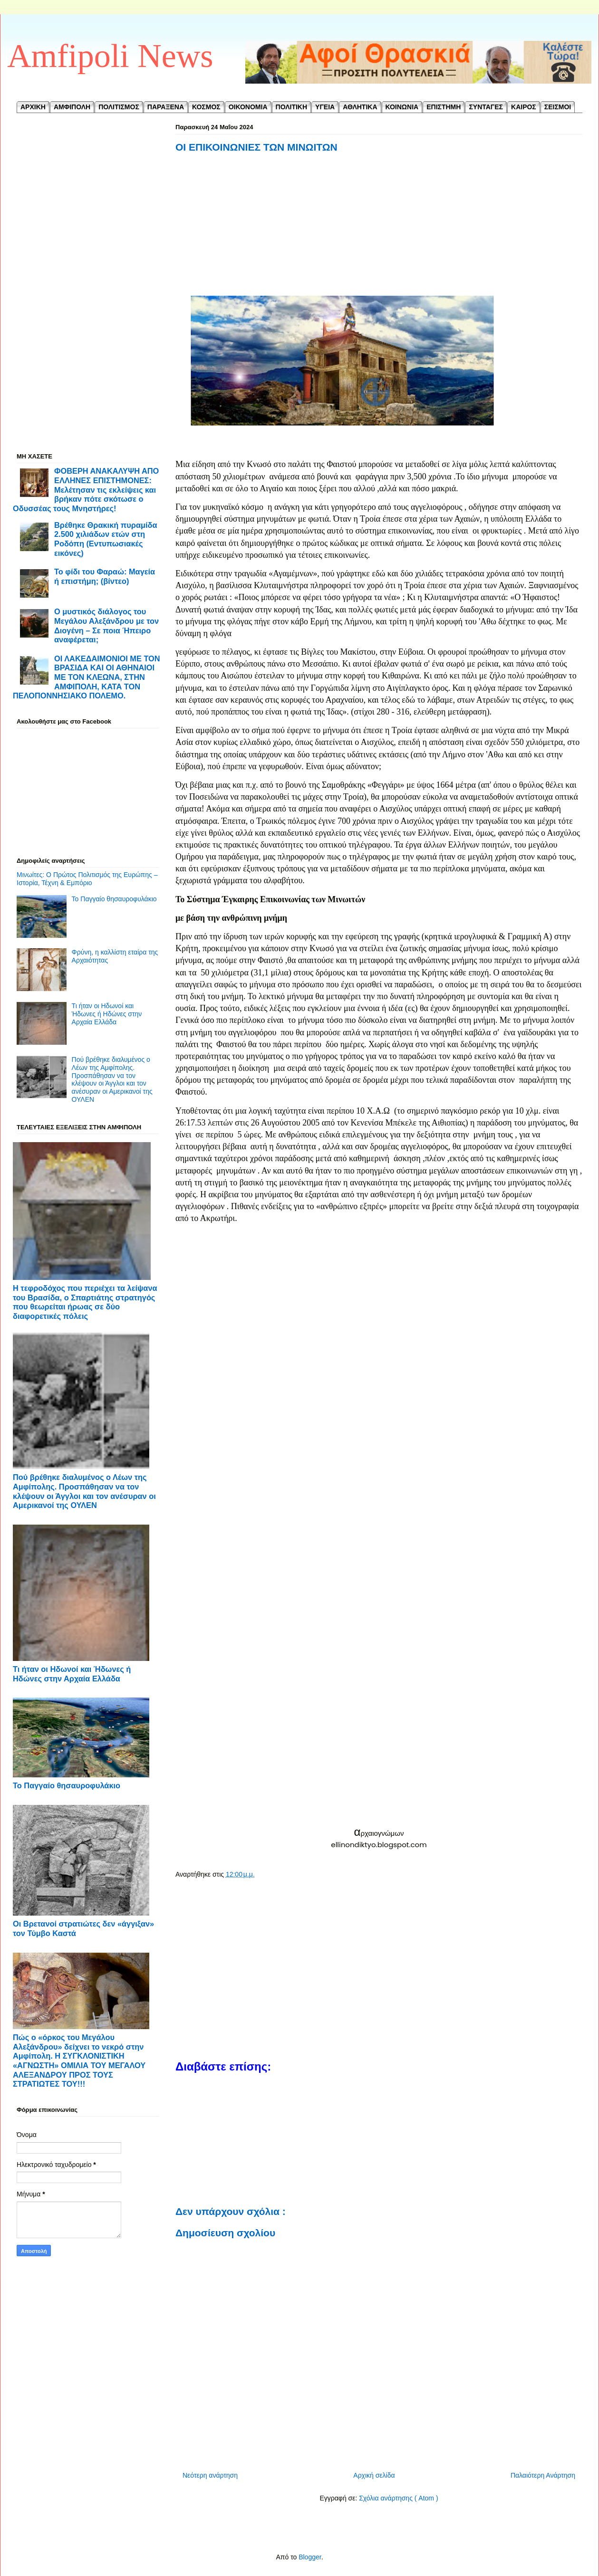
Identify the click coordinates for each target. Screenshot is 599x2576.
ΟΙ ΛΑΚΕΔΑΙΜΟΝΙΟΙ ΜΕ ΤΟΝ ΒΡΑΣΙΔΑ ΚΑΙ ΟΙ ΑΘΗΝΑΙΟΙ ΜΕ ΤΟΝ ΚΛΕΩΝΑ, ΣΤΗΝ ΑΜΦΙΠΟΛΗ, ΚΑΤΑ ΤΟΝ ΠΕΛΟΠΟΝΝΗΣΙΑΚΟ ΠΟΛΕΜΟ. (86, 677)
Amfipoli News (110, 56)
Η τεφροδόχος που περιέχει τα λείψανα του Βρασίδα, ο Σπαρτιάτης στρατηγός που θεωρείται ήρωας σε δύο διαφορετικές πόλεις (85, 1302)
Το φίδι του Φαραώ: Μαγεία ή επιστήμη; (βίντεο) (104, 576)
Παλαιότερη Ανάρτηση (543, 2475)
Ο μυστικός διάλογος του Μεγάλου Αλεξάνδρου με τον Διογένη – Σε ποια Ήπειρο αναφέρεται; (106, 625)
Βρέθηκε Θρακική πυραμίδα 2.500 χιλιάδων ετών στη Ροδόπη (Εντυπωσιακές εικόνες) (105, 539)
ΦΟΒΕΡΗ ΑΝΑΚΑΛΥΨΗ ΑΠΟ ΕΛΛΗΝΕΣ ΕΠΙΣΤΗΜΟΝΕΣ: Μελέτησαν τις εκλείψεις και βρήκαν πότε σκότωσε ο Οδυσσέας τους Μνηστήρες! (86, 490)
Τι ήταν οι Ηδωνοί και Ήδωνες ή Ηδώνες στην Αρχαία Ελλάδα (107, 1014)
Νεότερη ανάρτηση (210, 2475)
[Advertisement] (379, 234)
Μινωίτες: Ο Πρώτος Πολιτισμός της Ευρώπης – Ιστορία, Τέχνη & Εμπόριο (87, 879)
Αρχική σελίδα (374, 2475)
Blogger (310, 2557)
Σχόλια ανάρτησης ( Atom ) (398, 2498)
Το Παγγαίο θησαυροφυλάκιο (114, 899)
